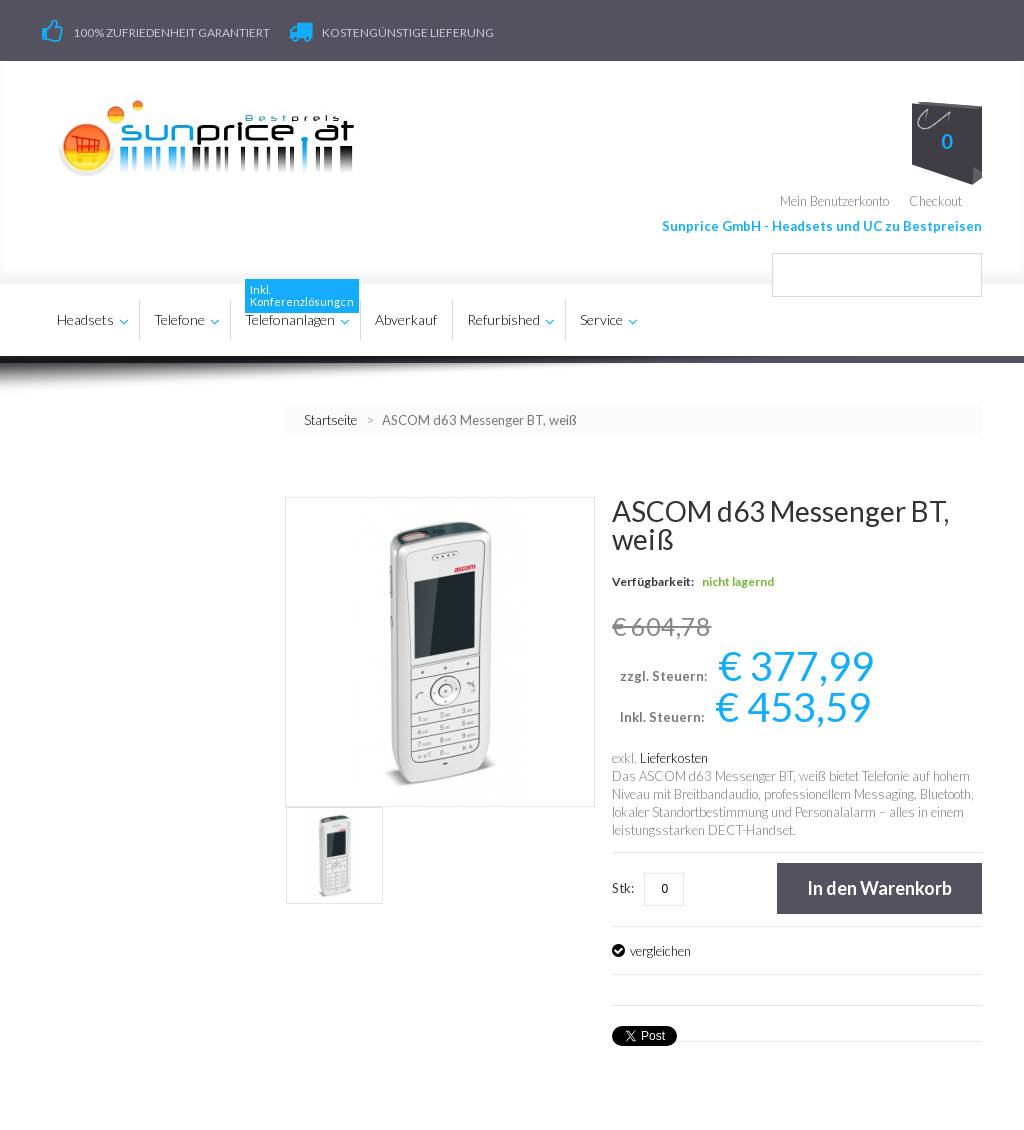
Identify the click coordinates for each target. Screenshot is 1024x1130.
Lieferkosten (674, 758)
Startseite (330, 419)
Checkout (935, 200)
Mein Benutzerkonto (834, 200)
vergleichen (660, 951)
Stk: (623, 888)
